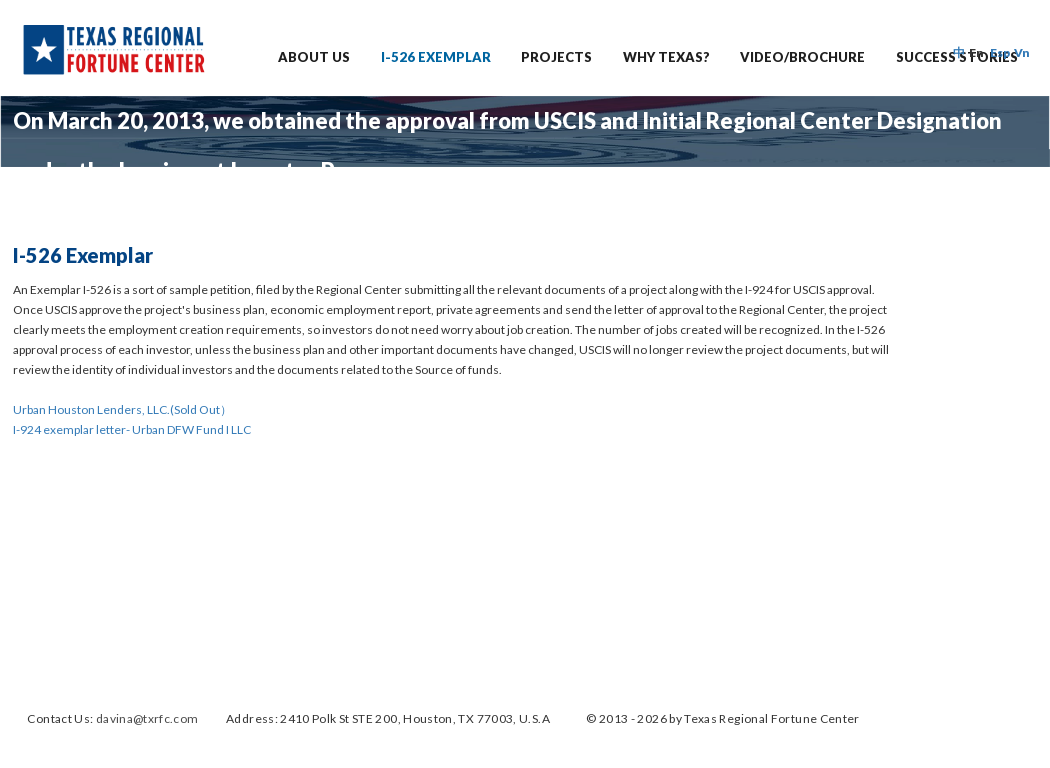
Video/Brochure (802, 57)
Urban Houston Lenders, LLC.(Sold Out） (122, 409)
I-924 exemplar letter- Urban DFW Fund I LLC (132, 429)
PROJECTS (556, 57)
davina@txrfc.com (147, 718)
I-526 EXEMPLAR (436, 57)
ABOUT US (314, 57)
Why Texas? (666, 57)
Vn (1022, 52)
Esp (1000, 52)
